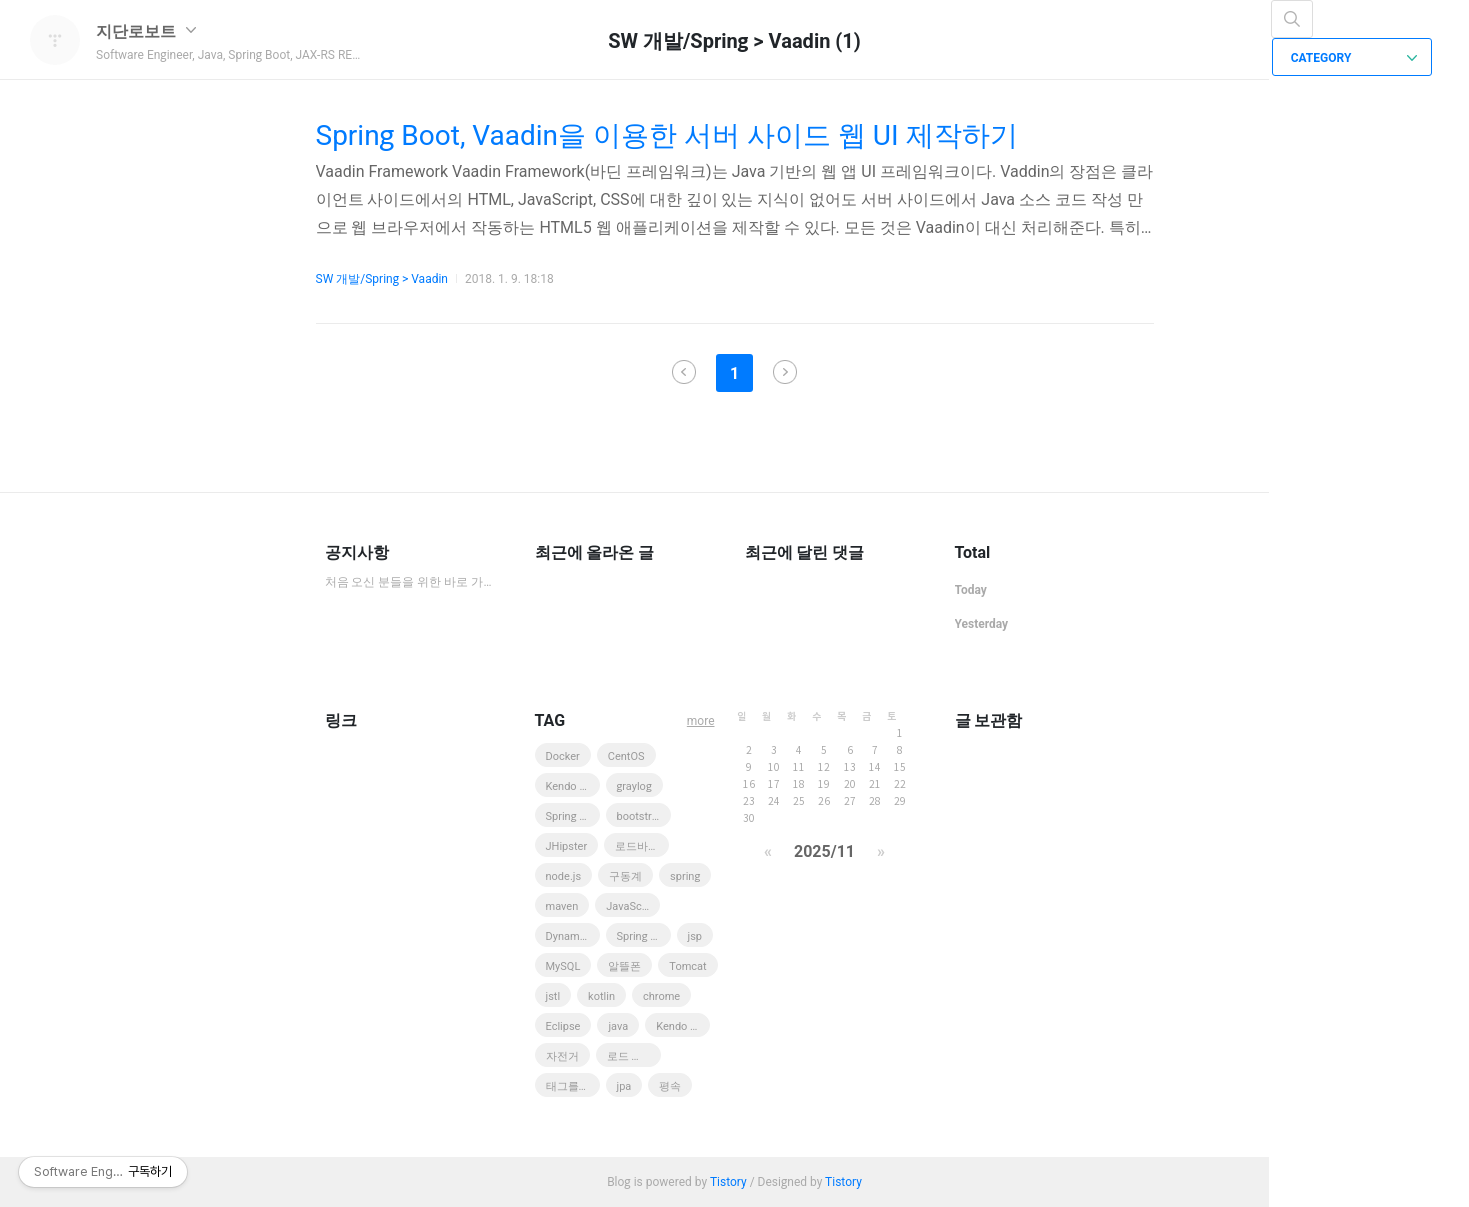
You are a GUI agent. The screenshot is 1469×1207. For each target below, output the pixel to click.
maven (562, 906)
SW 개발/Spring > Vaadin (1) (734, 41)
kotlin (601, 996)
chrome (661, 996)
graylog (634, 786)
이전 (684, 372)
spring (685, 876)
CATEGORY (1354, 58)
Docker (563, 756)
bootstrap (640, 816)
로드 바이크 (634, 1056)
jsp (695, 936)
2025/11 (824, 851)
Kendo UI (568, 786)
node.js (564, 876)
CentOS (626, 756)
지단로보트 (146, 31)
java (618, 1026)
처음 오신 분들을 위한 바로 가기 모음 (410, 582)
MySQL (563, 966)
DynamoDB (573, 936)
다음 (785, 372)
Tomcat (687, 966)
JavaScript (632, 906)
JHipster (567, 846)
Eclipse (563, 1026)
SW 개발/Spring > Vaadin (382, 279)
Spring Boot (644, 936)
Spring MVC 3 (573, 816)
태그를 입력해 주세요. (573, 1086)
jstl (553, 996)
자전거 (562, 1056)
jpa (624, 1086)
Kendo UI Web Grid (683, 1026)
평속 (670, 1086)
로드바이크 (642, 846)
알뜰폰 (624, 966)
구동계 (625, 876)
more (701, 721)
